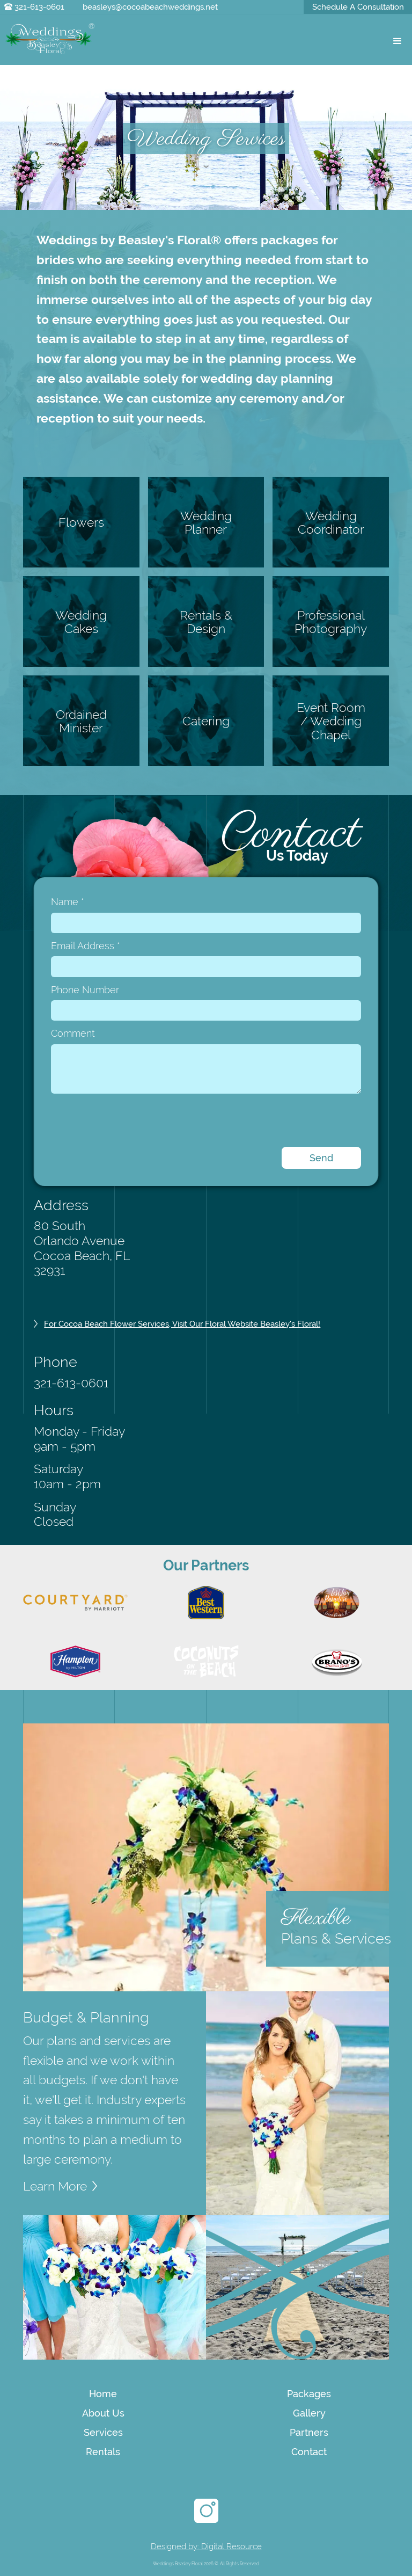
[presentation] (132, 1120)
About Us (103, 2413)
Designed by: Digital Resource (206, 2546)
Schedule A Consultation (358, 7)
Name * (67, 901)
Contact (309, 2451)
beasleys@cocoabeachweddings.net (150, 7)
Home (103, 2393)
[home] (49, 39)
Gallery (309, 2413)
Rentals (103, 2451)
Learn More (55, 2186)
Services (103, 2432)
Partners (309, 2432)
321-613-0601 (39, 7)
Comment (73, 1033)
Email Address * (85, 945)
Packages (309, 2393)
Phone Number (85, 989)
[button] (397, 41)
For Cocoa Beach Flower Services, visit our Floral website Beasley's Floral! (182, 1324)
